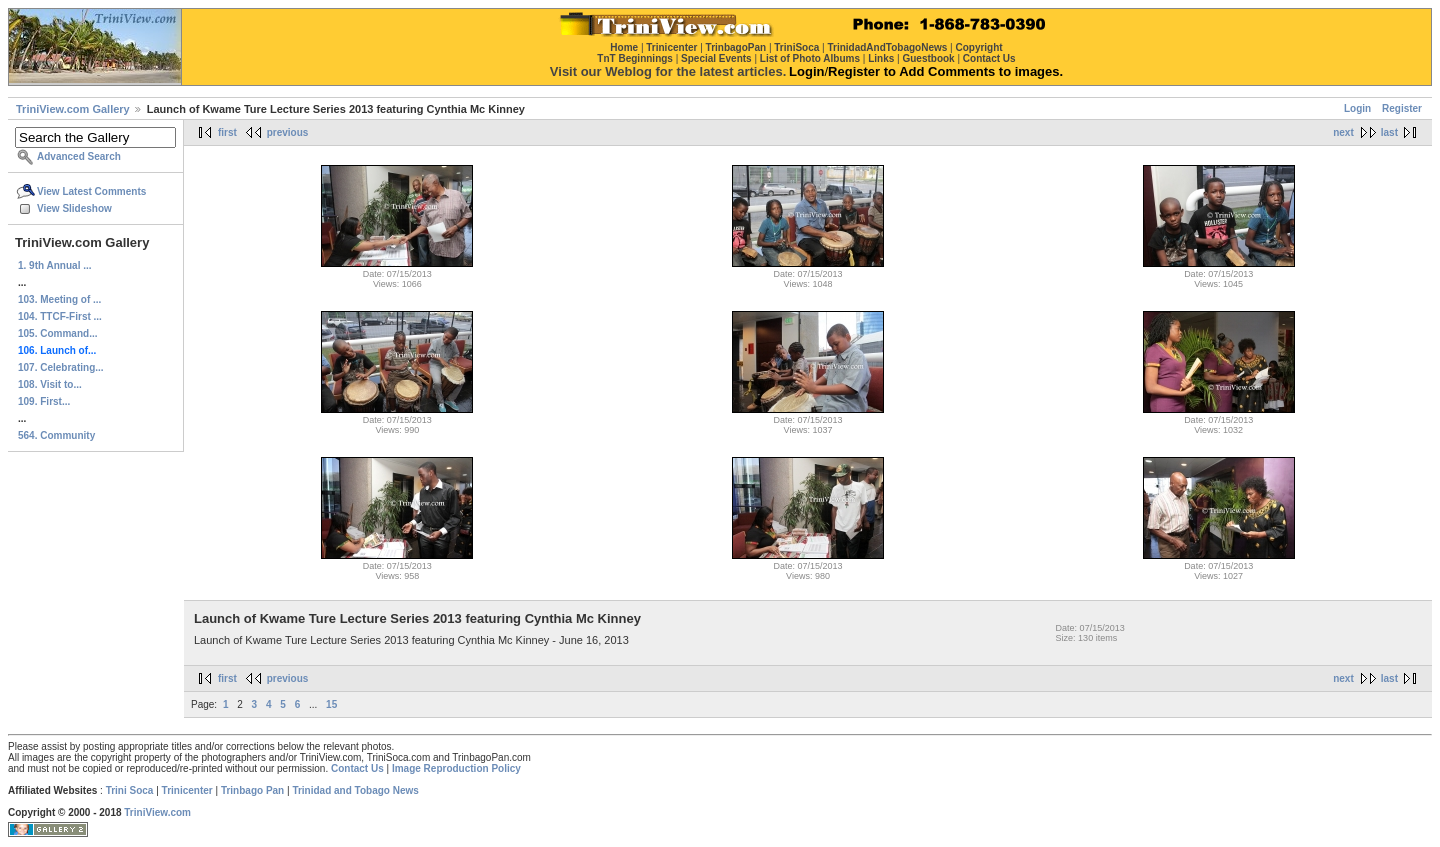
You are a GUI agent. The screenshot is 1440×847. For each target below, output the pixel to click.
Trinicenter (187, 790)
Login (1357, 108)
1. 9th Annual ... (55, 265)
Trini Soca (130, 790)
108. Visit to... (50, 384)
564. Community (56, 435)
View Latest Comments (91, 191)
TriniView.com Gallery (73, 109)
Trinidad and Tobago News (355, 790)
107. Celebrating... (61, 367)
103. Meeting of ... (59, 299)
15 (331, 704)
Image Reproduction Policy (456, 768)
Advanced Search (79, 156)
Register (1402, 108)
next (1343, 132)
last (1389, 132)
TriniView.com (157, 812)
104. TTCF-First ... (60, 316)
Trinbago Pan (252, 790)
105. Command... (57, 333)
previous (288, 132)
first (227, 132)
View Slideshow (74, 208)
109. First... (44, 401)
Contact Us (357, 768)
